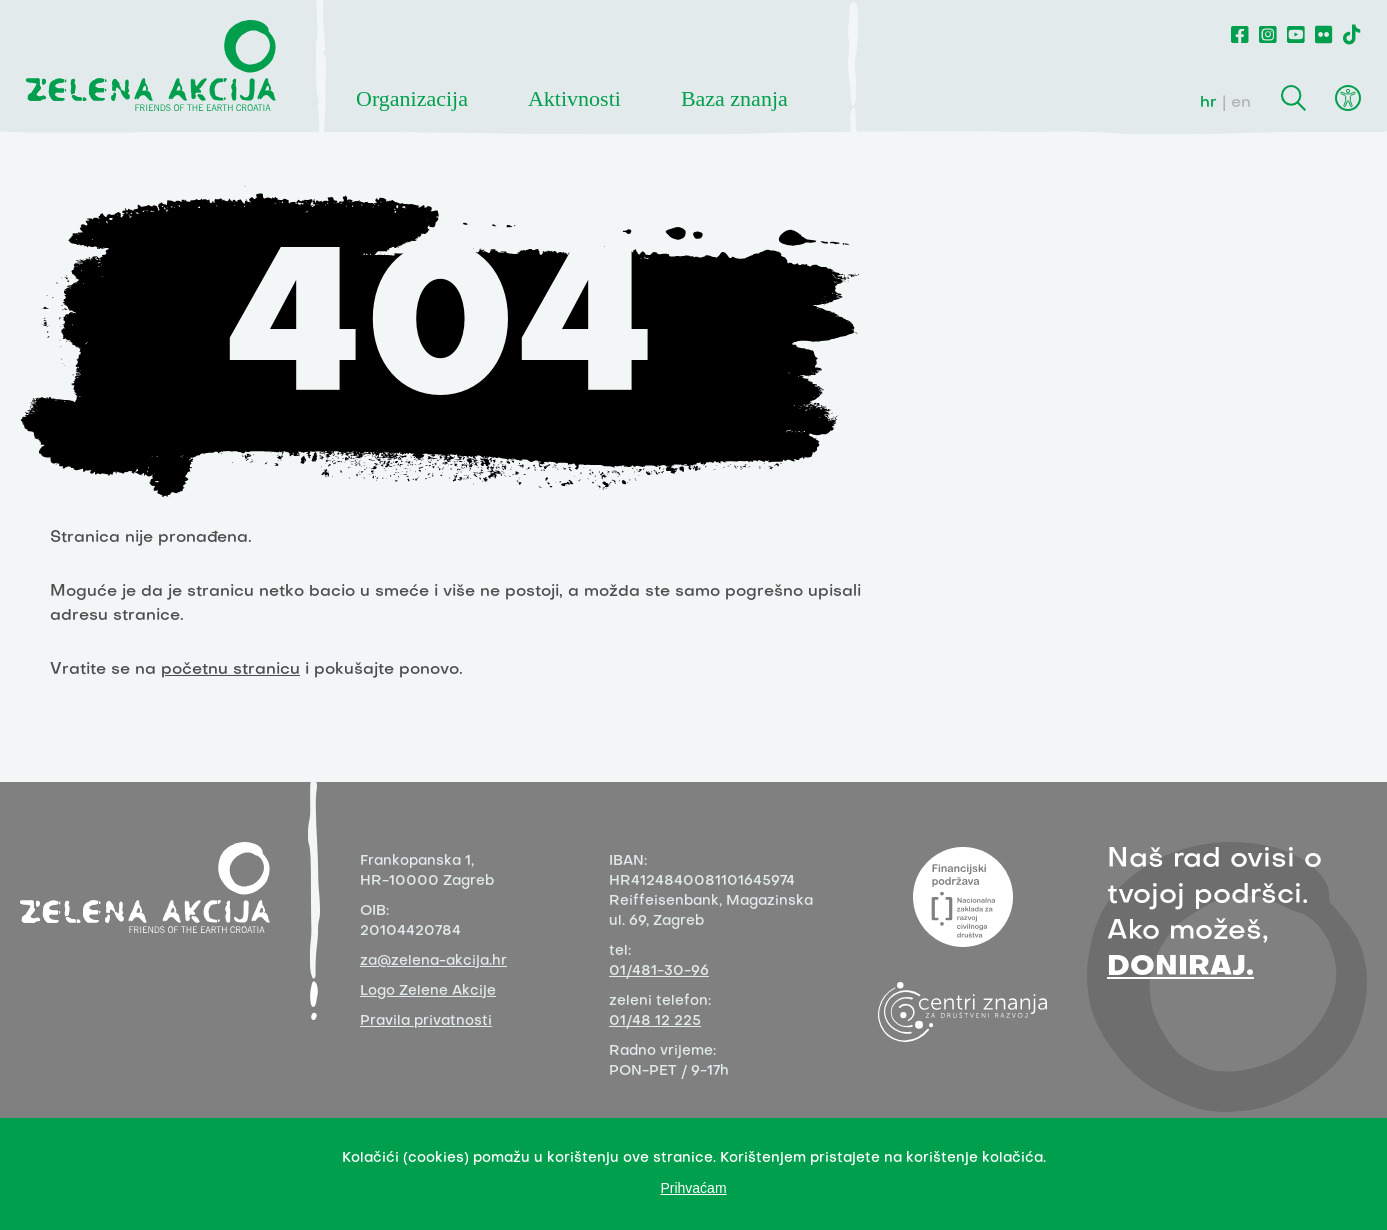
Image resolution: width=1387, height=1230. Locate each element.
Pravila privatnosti (426, 1021)
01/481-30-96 (659, 971)
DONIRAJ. (1180, 967)
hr (1208, 103)
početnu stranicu (230, 670)
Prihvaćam (693, 1188)
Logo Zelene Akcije (428, 991)
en (1241, 103)
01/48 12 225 (655, 1021)
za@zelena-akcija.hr (433, 961)
